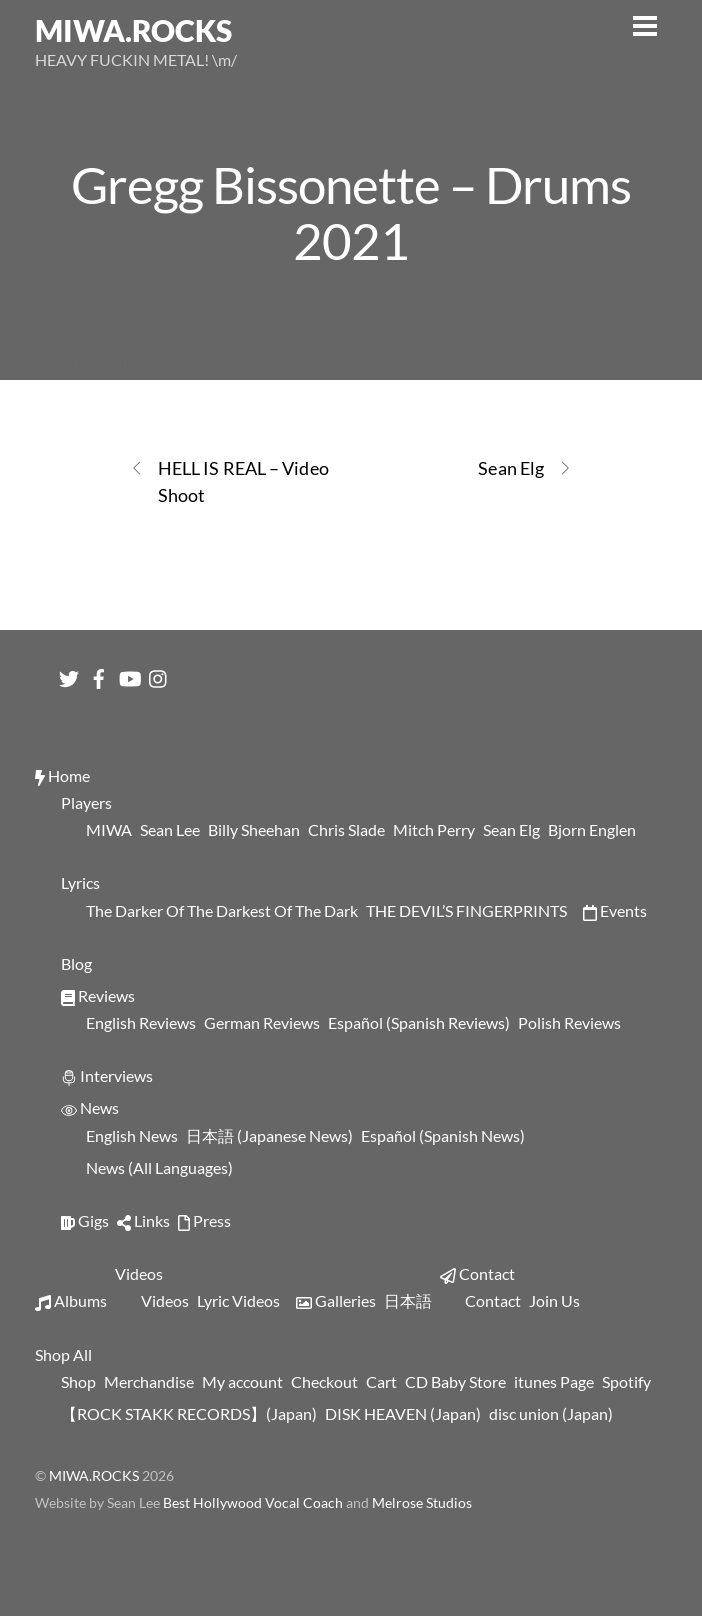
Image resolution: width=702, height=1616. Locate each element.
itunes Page (554, 1381)
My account (242, 1381)
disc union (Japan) (551, 1413)
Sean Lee (170, 829)
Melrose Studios (422, 1503)
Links (143, 1220)
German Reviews (262, 1022)
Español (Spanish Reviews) (419, 1022)
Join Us (554, 1300)
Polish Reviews (569, 1022)
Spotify (626, 1381)
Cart (381, 1381)
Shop (78, 1381)
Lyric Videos (238, 1300)
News (90, 1107)
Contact (477, 1273)
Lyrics (80, 882)
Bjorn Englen (592, 829)
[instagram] (159, 673)
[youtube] (129, 673)
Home (62, 775)
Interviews (107, 1075)
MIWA (109, 829)
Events (615, 910)
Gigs (85, 1220)
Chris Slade (346, 829)
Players (86, 802)
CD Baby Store (455, 1381)
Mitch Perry (434, 829)
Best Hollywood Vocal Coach (254, 1503)
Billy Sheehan (254, 829)
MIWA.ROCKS (94, 1476)
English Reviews (141, 1022)
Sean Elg (525, 468)
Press (204, 1220)
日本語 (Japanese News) (269, 1135)
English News (132, 1135)
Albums (71, 1300)
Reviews (98, 995)
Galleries (336, 1300)
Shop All (63, 1354)
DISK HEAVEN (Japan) (403, 1413)
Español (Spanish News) (443, 1135)
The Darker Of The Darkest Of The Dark (222, 910)
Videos (139, 1273)
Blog (76, 963)
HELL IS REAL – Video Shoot (229, 480)
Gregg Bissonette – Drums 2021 (350, 212)
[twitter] (69, 673)
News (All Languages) (159, 1167)
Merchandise (149, 1381)
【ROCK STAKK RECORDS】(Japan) (189, 1413)
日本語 (408, 1300)
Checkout (324, 1381)
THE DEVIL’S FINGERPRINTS (466, 910)
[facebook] (99, 673)
